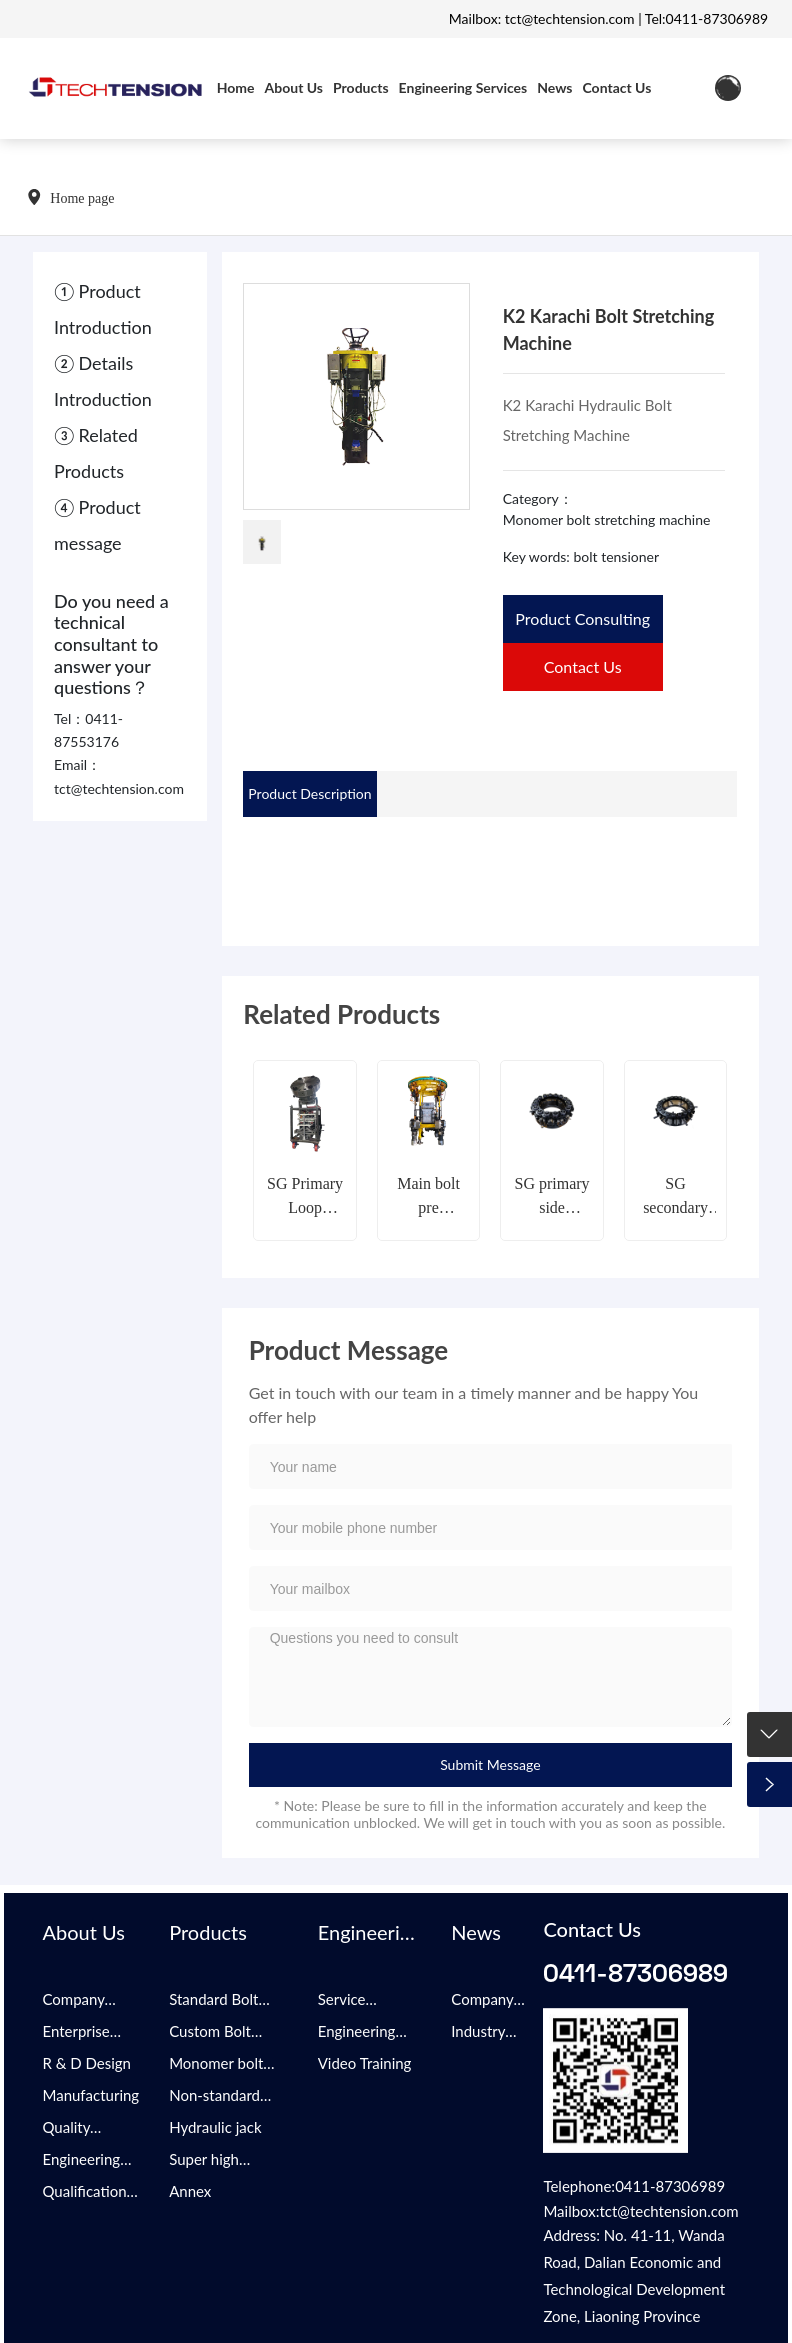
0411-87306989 (635, 1972)
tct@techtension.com (119, 788)
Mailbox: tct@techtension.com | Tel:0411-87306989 (608, 18)
